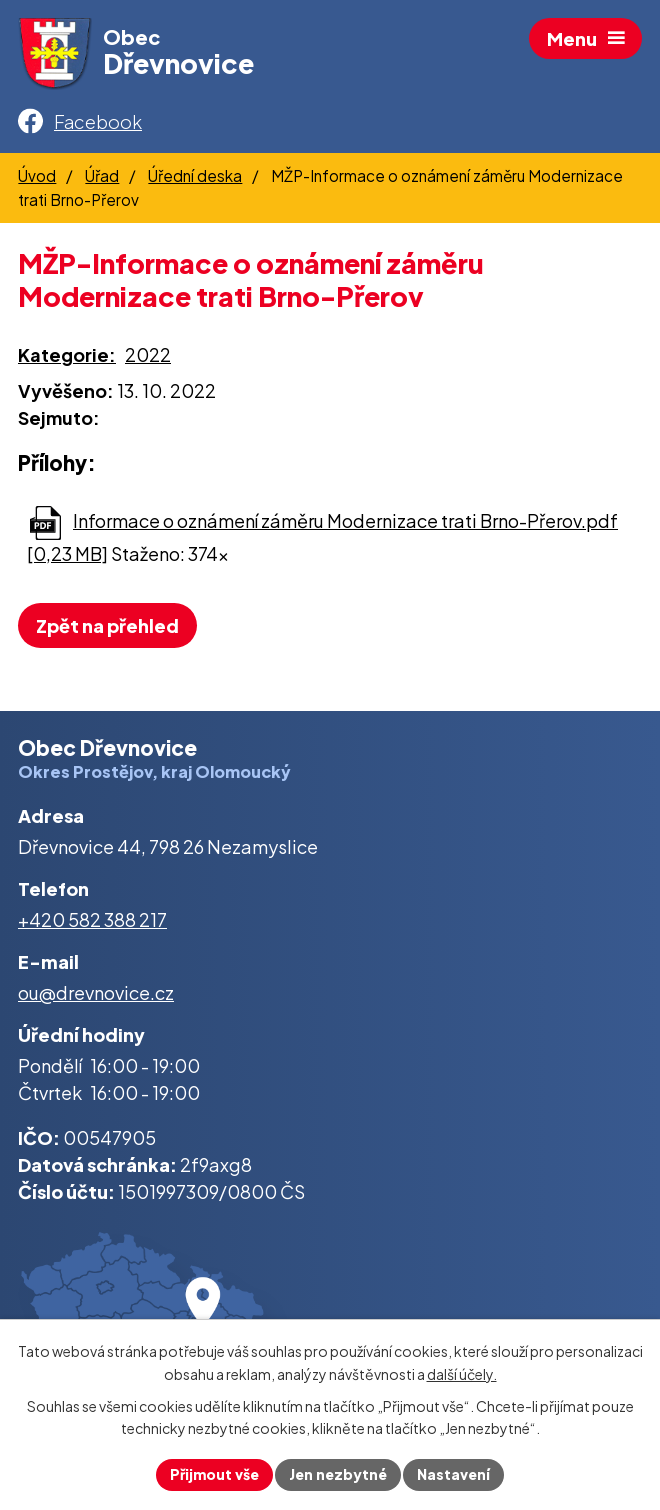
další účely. (462, 1374)
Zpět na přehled (107, 625)
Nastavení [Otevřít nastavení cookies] (453, 1474)
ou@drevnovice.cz (96, 992)
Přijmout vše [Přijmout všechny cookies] (214, 1474)
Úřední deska (195, 175)
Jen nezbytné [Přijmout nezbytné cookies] (338, 1474)
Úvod (37, 175)
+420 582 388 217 (92, 919)
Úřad (102, 175)
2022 (148, 354)
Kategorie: (67, 354)
